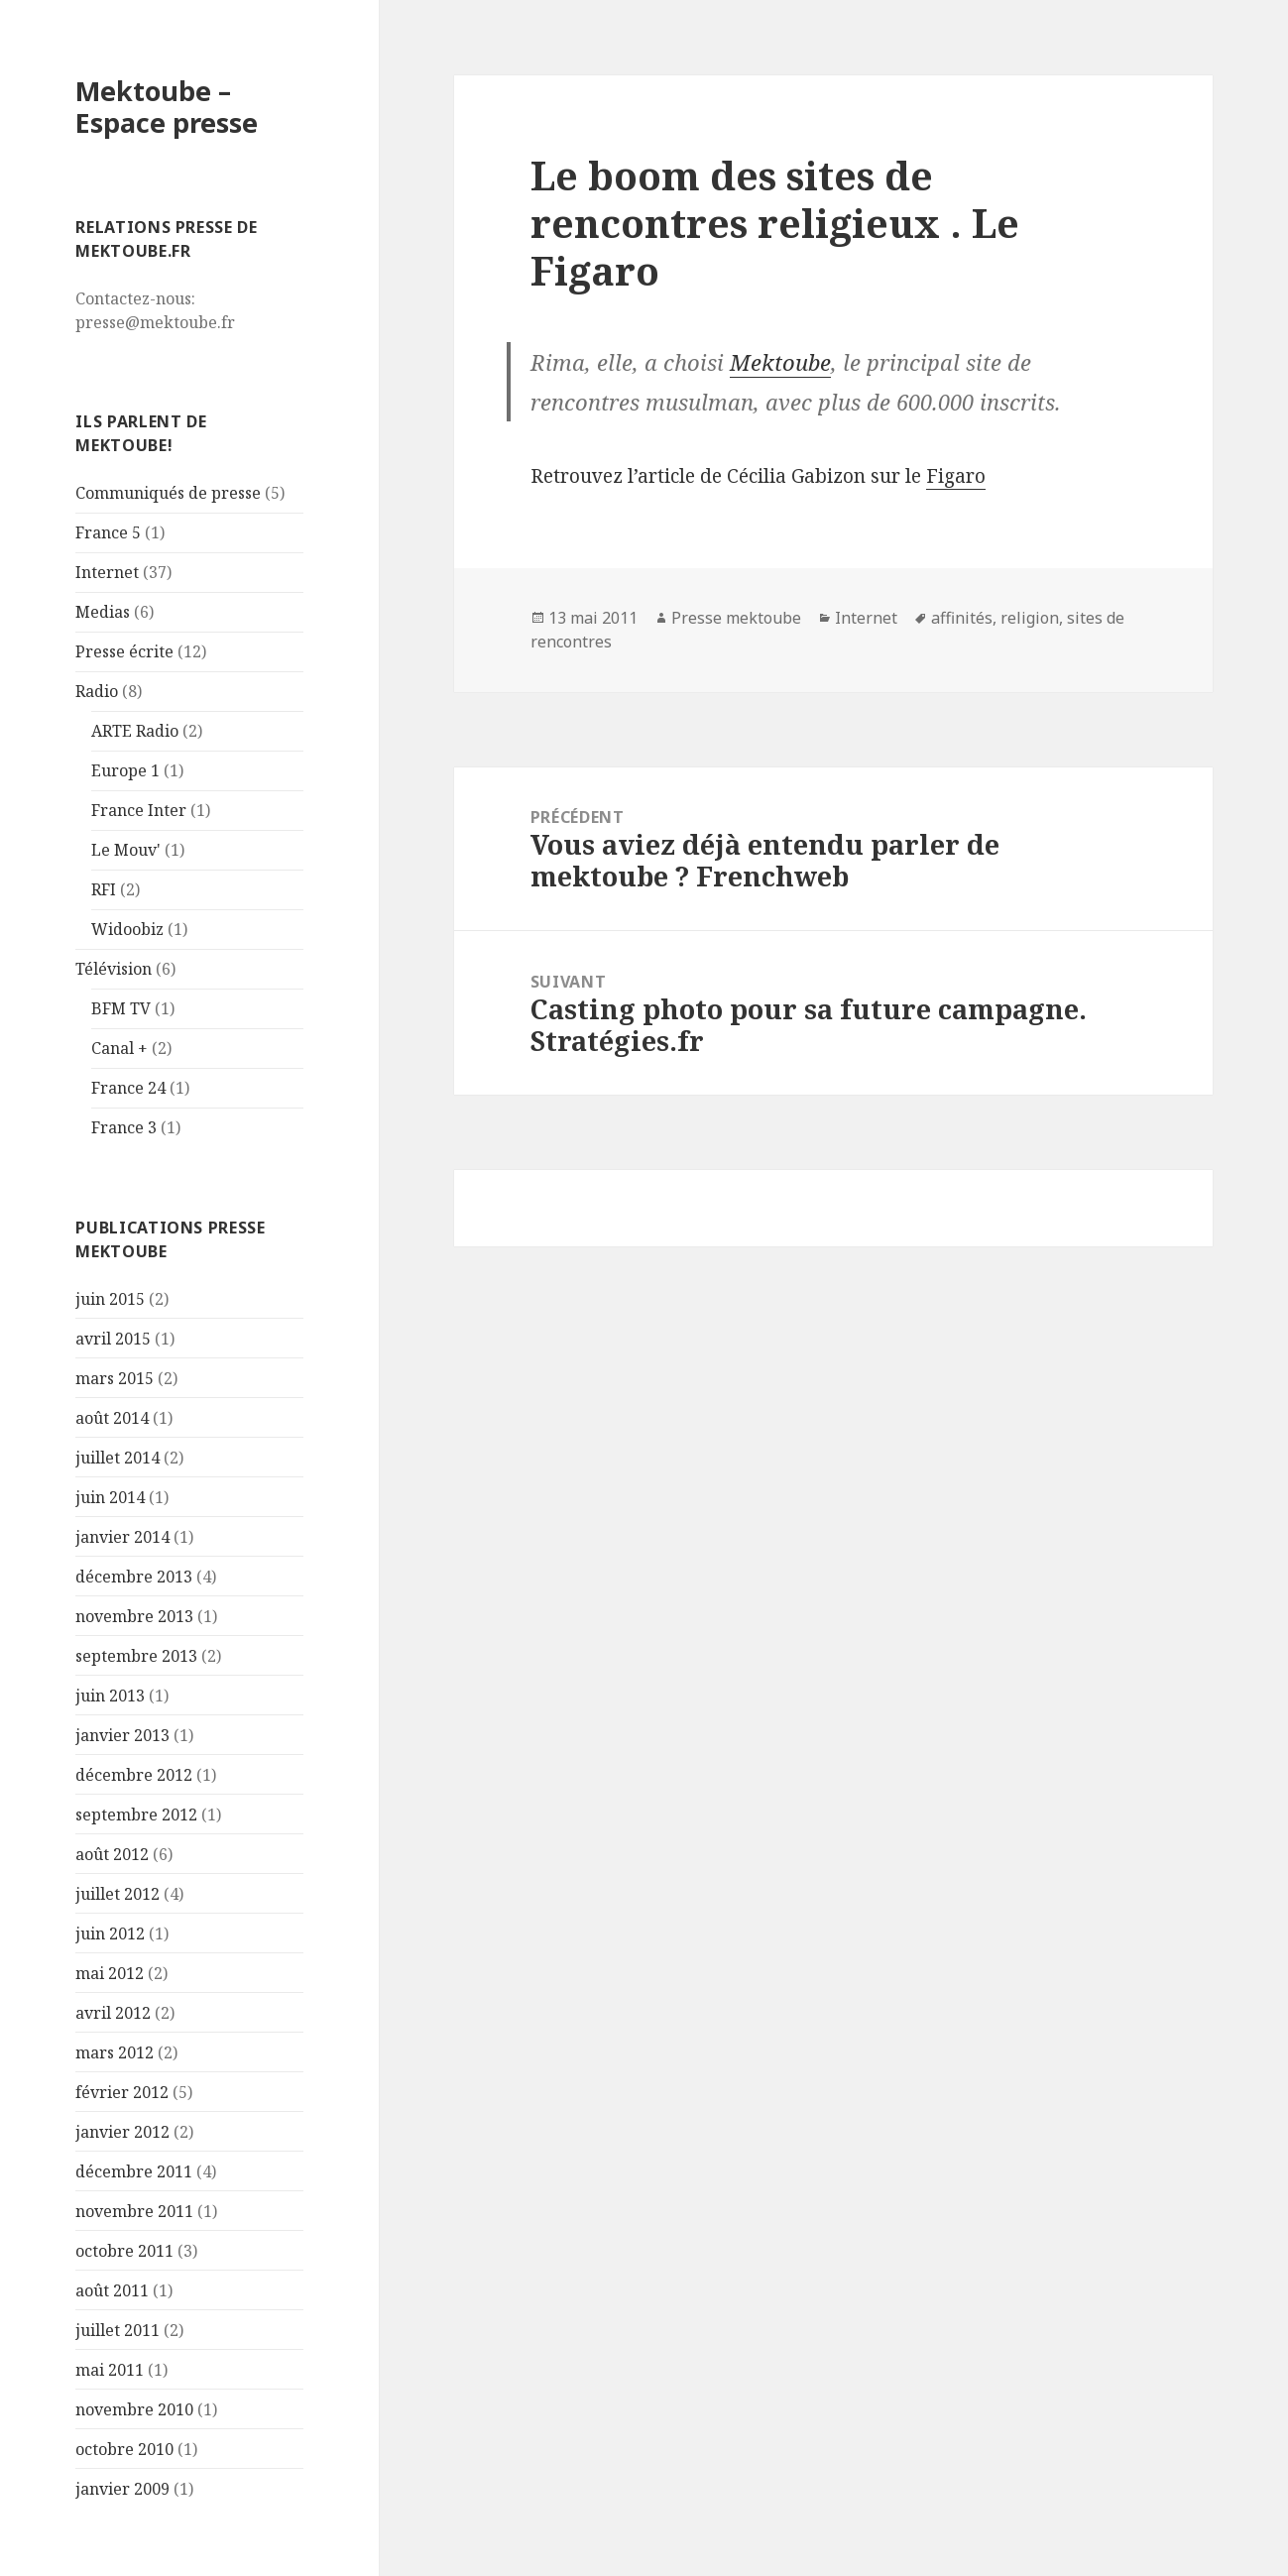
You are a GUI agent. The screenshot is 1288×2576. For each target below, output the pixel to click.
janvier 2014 (122, 1537)
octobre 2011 (124, 2251)
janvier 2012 (122, 2132)
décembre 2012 (133, 1775)
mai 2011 (109, 2370)
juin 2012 (110, 1933)
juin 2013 (110, 1695)
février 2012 (122, 2092)
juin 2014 (110, 1497)
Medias (102, 612)
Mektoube (780, 362)
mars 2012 (114, 2052)
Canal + (119, 1048)
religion (1029, 618)
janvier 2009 (122, 2489)
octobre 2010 (124, 2449)
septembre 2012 (136, 1814)
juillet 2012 (117, 1894)
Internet (107, 572)
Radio (96, 691)
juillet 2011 (117, 2330)
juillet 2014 (117, 1457)
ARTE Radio (134, 731)
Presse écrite (124, 651)
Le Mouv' (126, 850)
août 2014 (112, 1418)
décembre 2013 (133, 1576)
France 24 (128, 1088)
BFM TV (121, 1008)
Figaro (956, 476)
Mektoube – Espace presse (166, 106)
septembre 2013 (136, 1656)
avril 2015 (113, 1338)
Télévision (113, 969)
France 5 (108, 532)
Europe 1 (125, 770)
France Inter (138, 810)
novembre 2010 (134, 2409)
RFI (103, 889)
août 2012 (112, 1854)
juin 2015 (110, 1299)
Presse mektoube (736, 618)
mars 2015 (114, 1378)
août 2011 (112, 2290)
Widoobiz (127, 929)
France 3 (124, 1127)
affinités (962, 618)
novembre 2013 (134, 1616)
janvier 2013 (122, 1735)
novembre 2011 (134, 2211)
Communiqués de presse (168, 493)
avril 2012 (113, 2013)
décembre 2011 (133, 2171)
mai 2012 (109, 1973)
